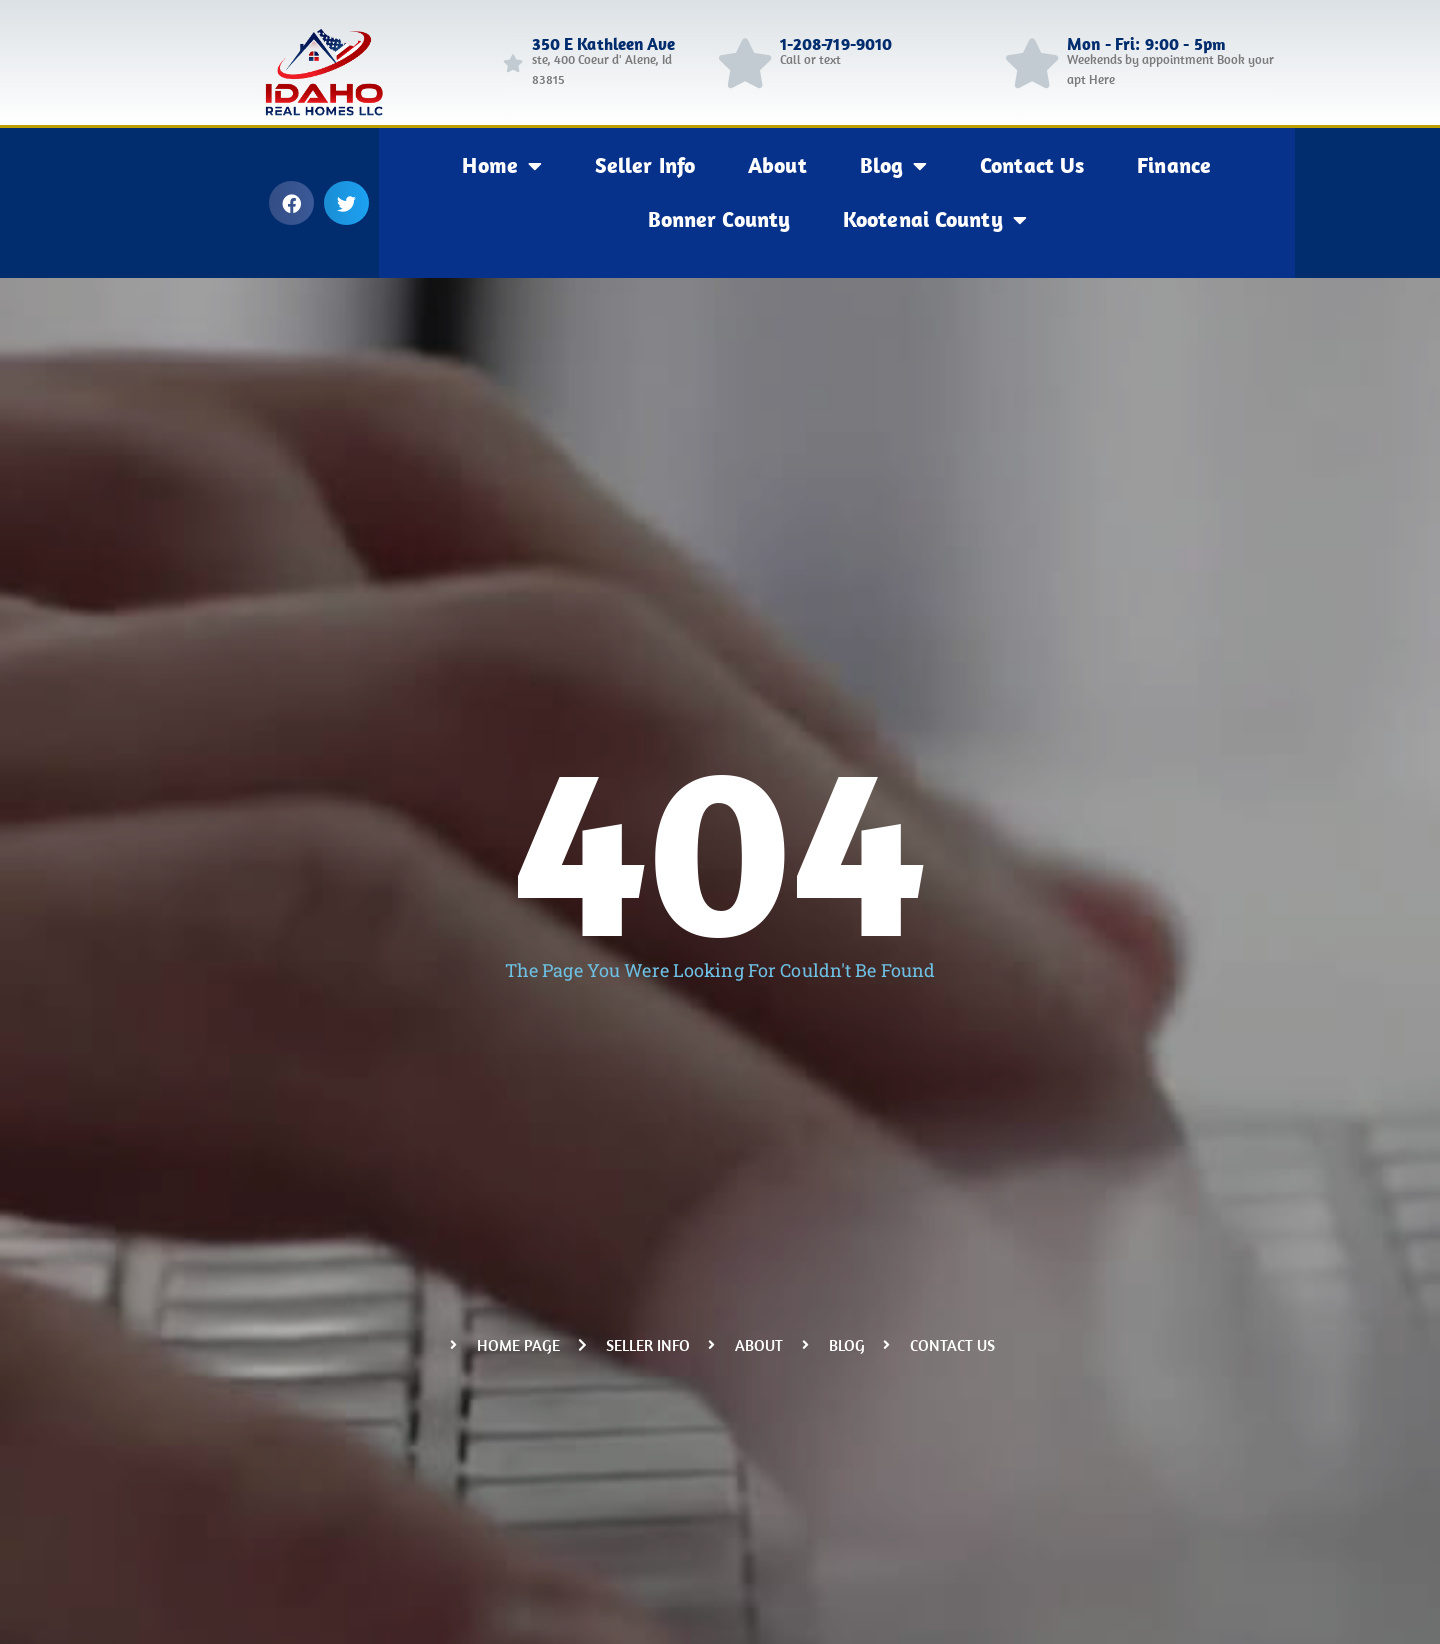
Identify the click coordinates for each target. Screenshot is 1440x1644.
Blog (894, 166)
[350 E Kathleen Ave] (513, 63)
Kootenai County (935, 220)
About (777, 165)
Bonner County (719, 219)
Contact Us (1032, 165)
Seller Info (645, 165)
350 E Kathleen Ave (604, 44)
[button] (291, 203)
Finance (1174, 165)
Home (502, 166)
